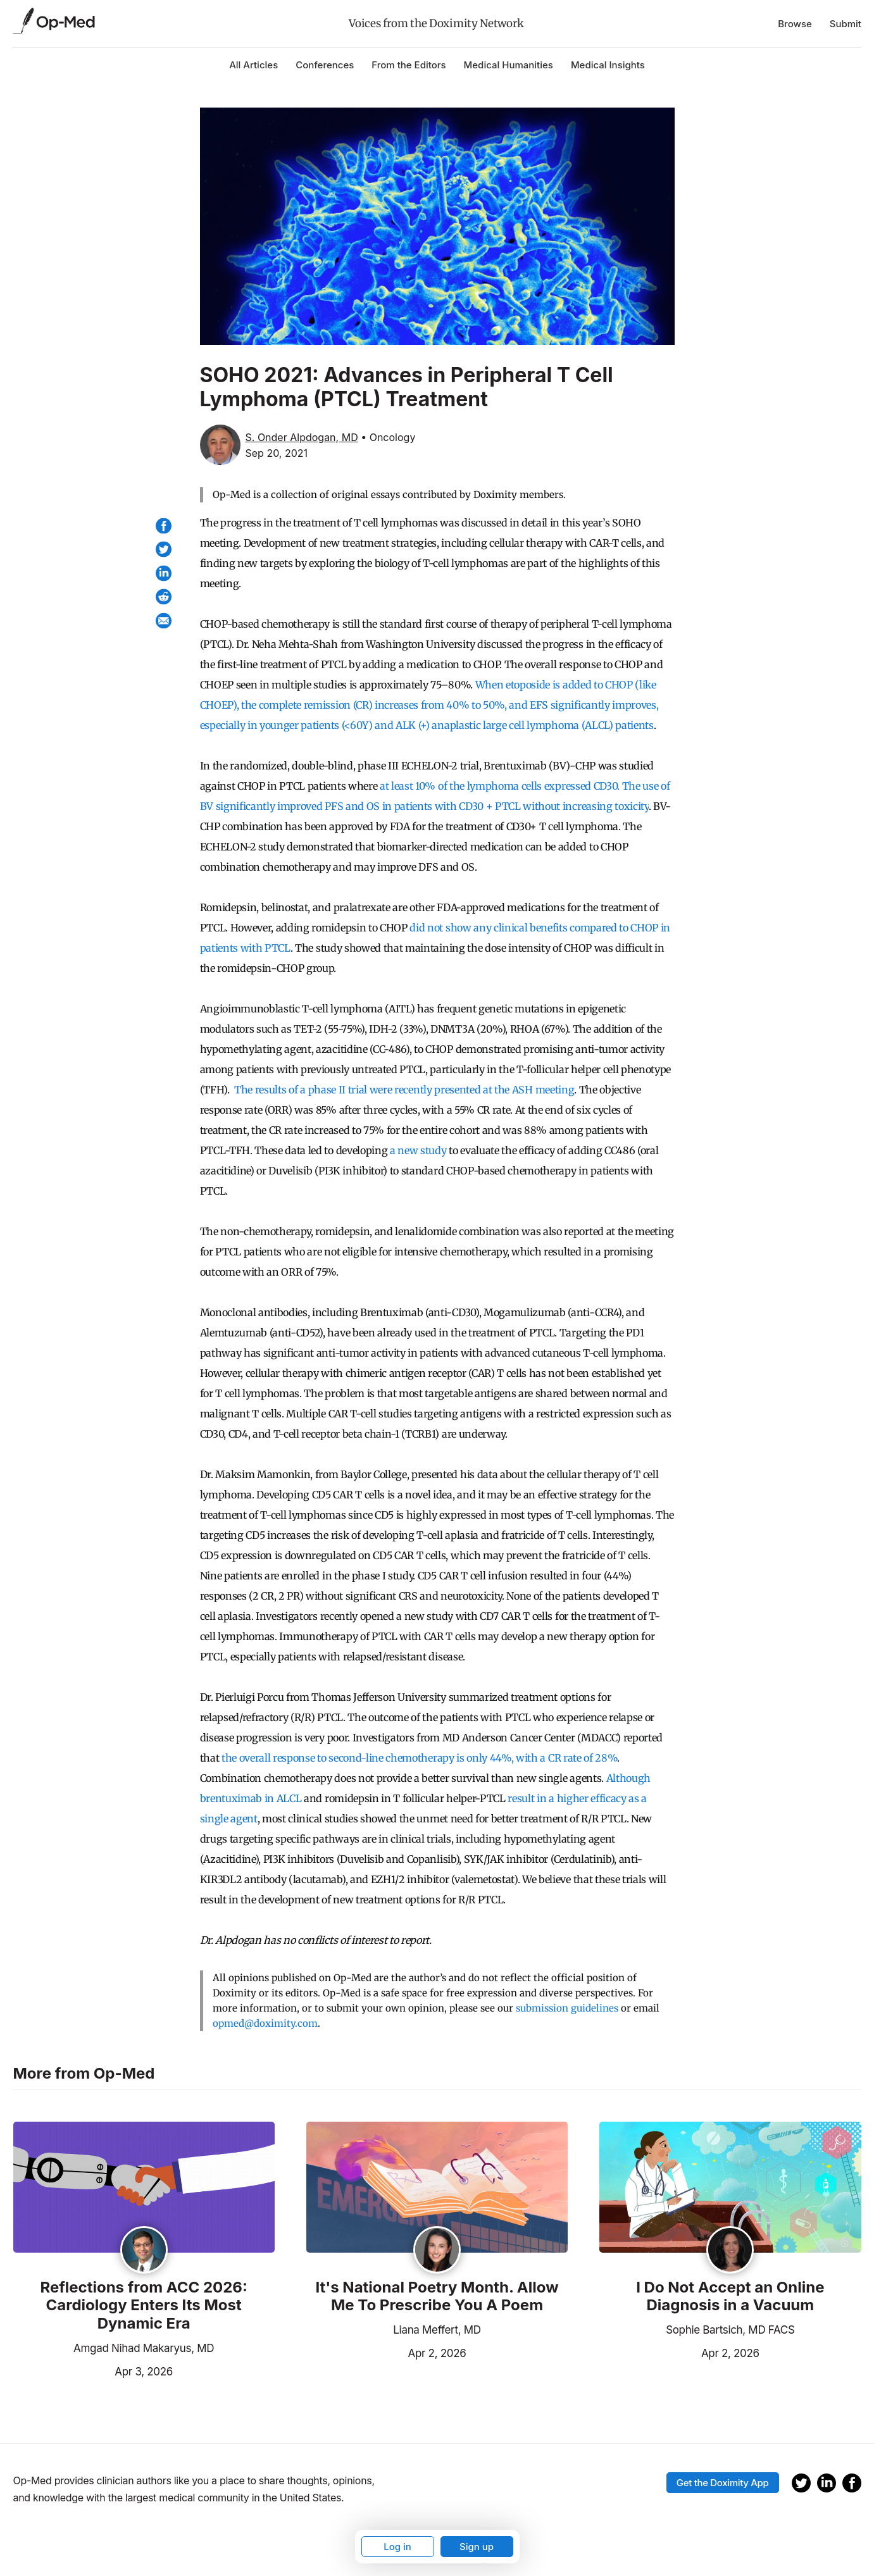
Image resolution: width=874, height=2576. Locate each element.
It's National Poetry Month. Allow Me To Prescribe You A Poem (436, 2297)
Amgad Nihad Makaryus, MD (143, 2348)
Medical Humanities (508, 65)
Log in (397, 2547)
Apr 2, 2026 (386, 2352)
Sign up (476, 2547)
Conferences (325, 65)
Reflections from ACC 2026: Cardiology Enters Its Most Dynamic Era (143, 2306)
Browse (795, 23)
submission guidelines (567, 2008)
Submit (845, 23)
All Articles (253, 65)
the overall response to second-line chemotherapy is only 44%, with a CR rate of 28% (419, 1758)
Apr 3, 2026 (93, 2370)
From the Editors (408, 65)
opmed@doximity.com (265, 2023)
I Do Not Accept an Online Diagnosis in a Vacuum (730, 2297)
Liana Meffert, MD (436, 2330)
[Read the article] (144, 2188)
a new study (418, 1150)
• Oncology (388, 437)
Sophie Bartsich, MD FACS (730, 2330)
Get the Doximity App (723, 2483)
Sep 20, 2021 (277, 453)
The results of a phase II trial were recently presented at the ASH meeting (404, 1089)
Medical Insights (608, 65)
